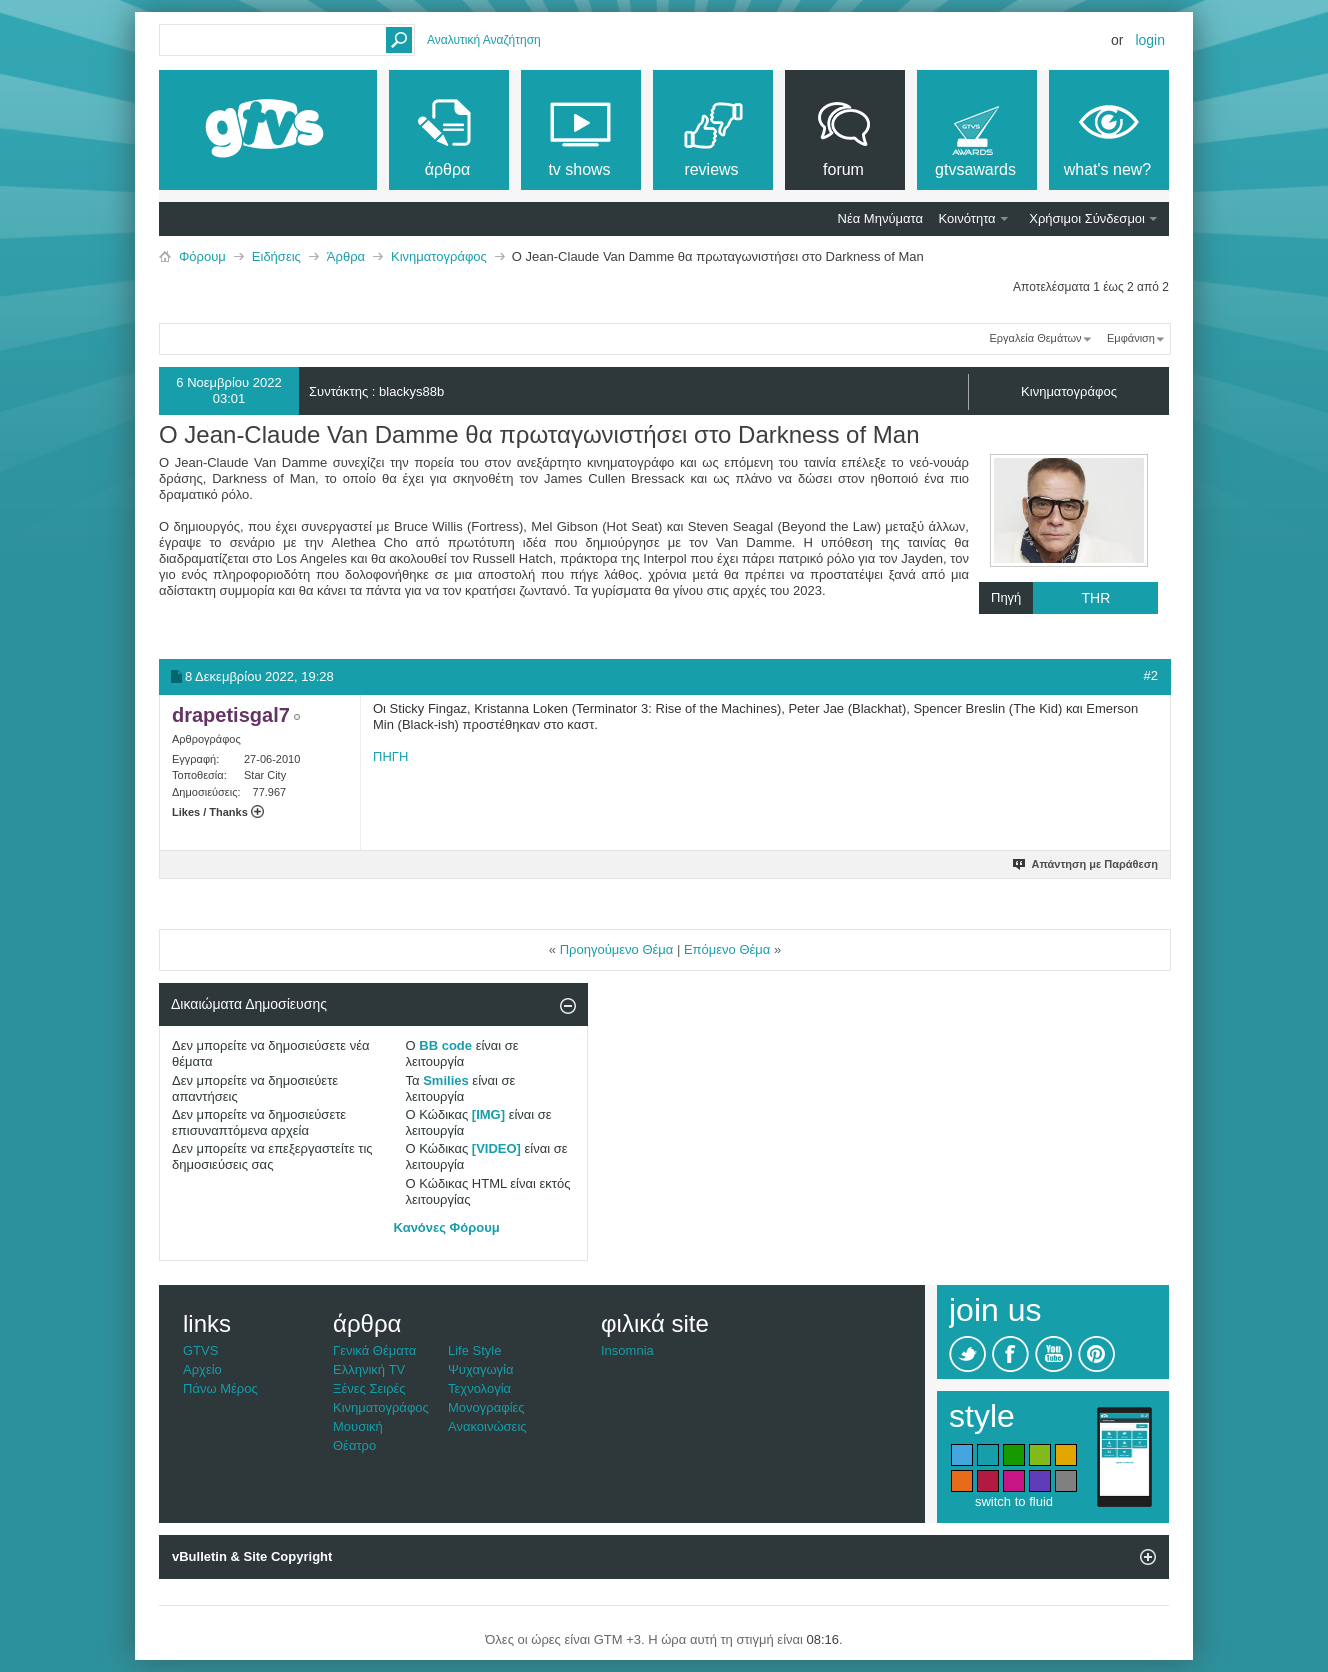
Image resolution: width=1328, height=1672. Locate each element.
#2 (1151, 675)
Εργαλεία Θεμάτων (1035, 338)
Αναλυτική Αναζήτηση (484, 40)
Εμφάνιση (1131, 338)
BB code (445, 1045)
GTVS (200, 1350)
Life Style (474, 1350)
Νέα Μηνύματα (880, 218)
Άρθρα (346, 256)
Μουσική (358, 1426)
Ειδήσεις (276, 256)
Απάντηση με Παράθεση (1086, 864)
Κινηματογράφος (439, 256)
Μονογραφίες (486, 1407)
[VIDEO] (496, 1148)
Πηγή (1074, 598)
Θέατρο (354, 1445)
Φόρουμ (202, 256)
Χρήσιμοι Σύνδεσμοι (1087, 218)
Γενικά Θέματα (374, 1350)
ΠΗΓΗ (390, 756)
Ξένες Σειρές (369, 1388)
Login (1150, 40)
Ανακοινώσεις (487, 1426)
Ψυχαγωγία (481, 1369)
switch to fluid (1014, 1501)
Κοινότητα (967, 218)
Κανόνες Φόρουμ (447, 1227)
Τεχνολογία (479, 1388)
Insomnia (627, 1350)
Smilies (446, 1080)
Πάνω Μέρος (220, 1388)
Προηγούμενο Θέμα (617, 949)
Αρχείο (202, 1369)
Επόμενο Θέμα (727, 949)
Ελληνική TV (369, 1369)
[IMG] (488, 1114)
